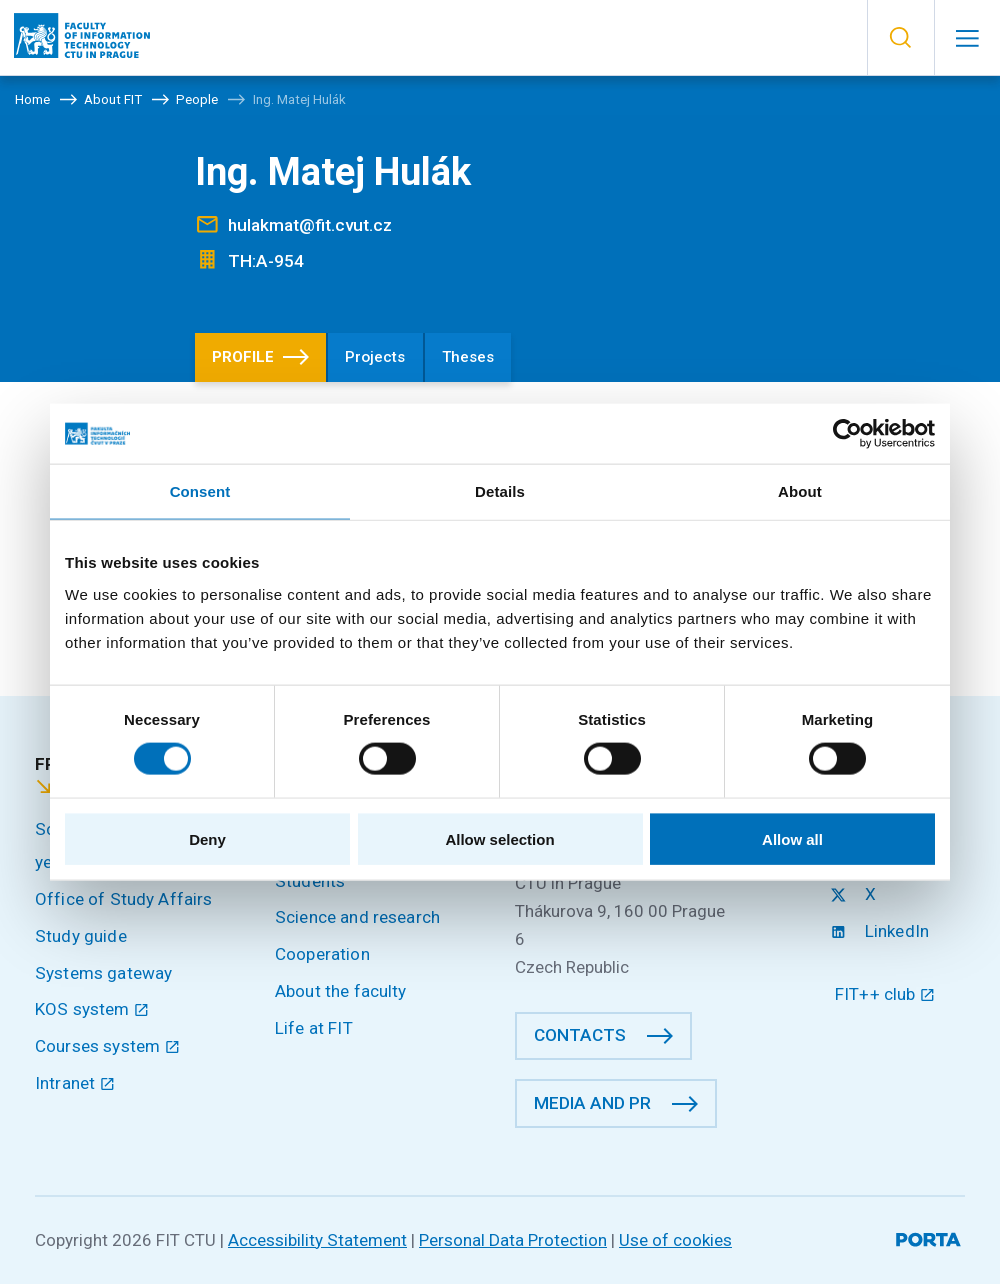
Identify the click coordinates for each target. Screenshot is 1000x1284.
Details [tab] (500, 491)
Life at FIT (314, 1028)
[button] (900, 38)
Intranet (75, 1083)
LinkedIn (882, 931)
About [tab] (800, 491)
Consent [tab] (200, 491)
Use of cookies (675, 1240)
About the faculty (341, 991)
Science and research (357, 917)
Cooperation (322, 954)
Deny (207, 838)
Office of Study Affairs (124, 899)
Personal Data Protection (513, 1240)
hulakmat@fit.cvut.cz (310, 225)
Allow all (792, 838)
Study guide (81, 936)
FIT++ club (885, 994)
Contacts (580, 1035)
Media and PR (592, 1103)
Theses (468, 357)
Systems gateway (103, 973)
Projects (375, 357)
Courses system (107, 1046)
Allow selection (499, 838)
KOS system (92, 1009)
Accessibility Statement (317, 1240)
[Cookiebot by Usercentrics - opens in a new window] (847, 434)
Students (310, 881)
